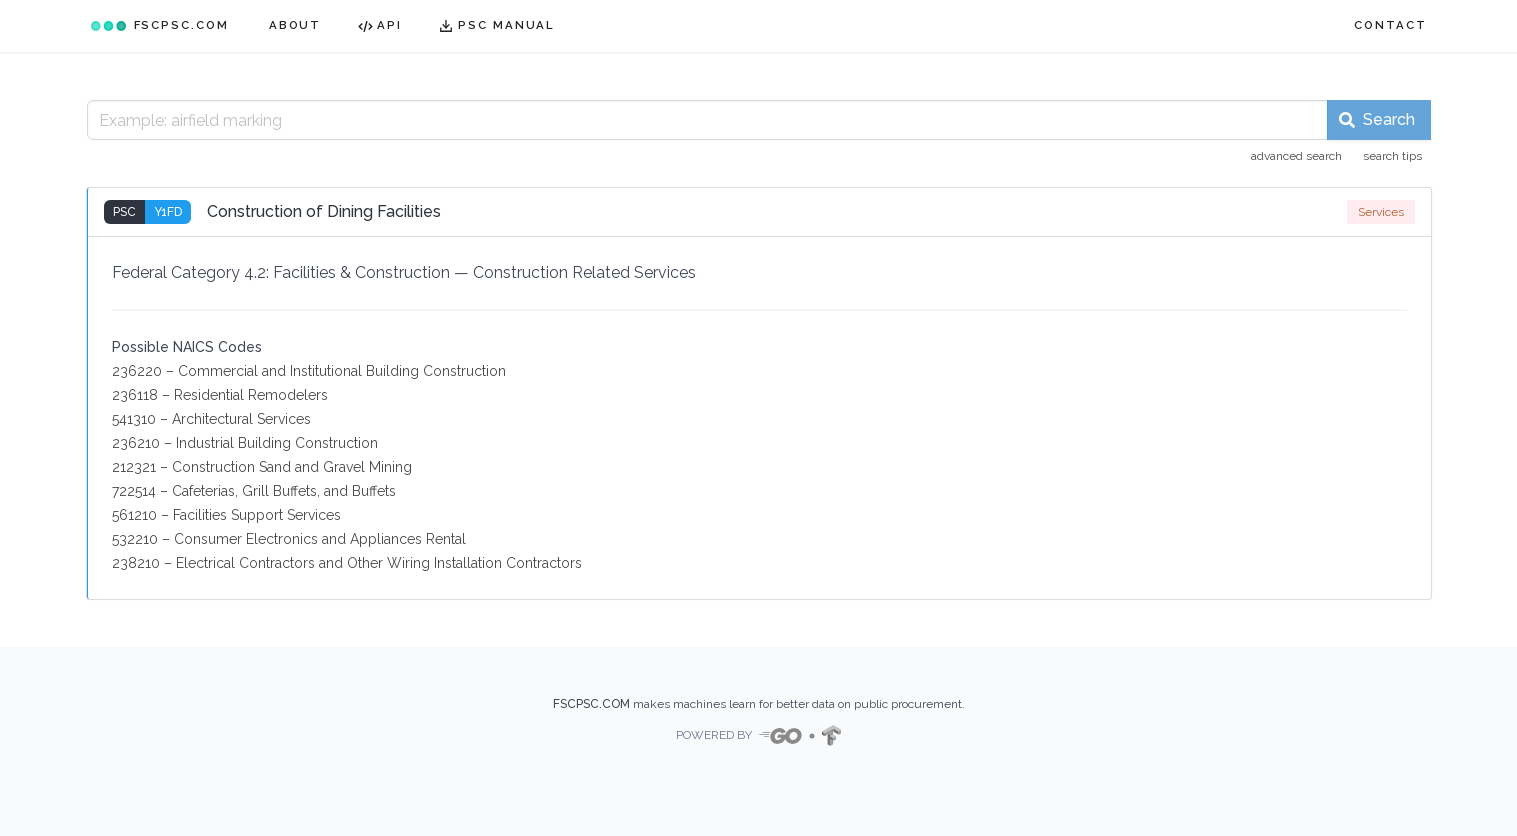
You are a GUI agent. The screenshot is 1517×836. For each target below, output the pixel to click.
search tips (1392, 156)
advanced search (1296, 156)
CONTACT (1390, 25)
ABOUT (295, 25)
